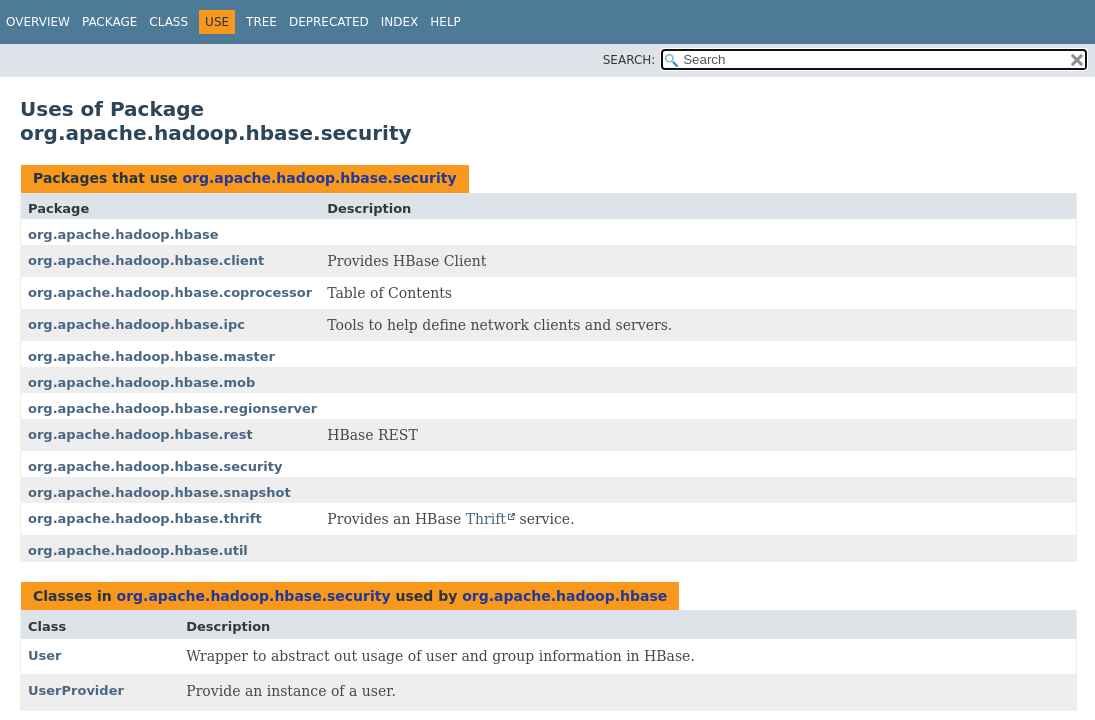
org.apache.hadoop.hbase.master (151, 356)
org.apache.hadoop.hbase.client (146, 260)
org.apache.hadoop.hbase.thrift (145, 518)
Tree (261, 22)
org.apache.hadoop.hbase (123, 234)
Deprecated (329, 22)
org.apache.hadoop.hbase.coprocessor (170, 292)
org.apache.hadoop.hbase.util (138, 550)
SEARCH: (629, 60)
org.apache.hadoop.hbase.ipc (136, 324)
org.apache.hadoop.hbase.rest (140, 434)
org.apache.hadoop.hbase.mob (141, 382)
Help (445, 22)
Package (109, 22)
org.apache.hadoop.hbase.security (319, 178)
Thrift (486, 519)
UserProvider (76, 690)
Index (400, 22)
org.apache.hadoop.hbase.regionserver (172, 408)
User (45, 655)
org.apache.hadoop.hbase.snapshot (159, 492)
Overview (38, 22)
